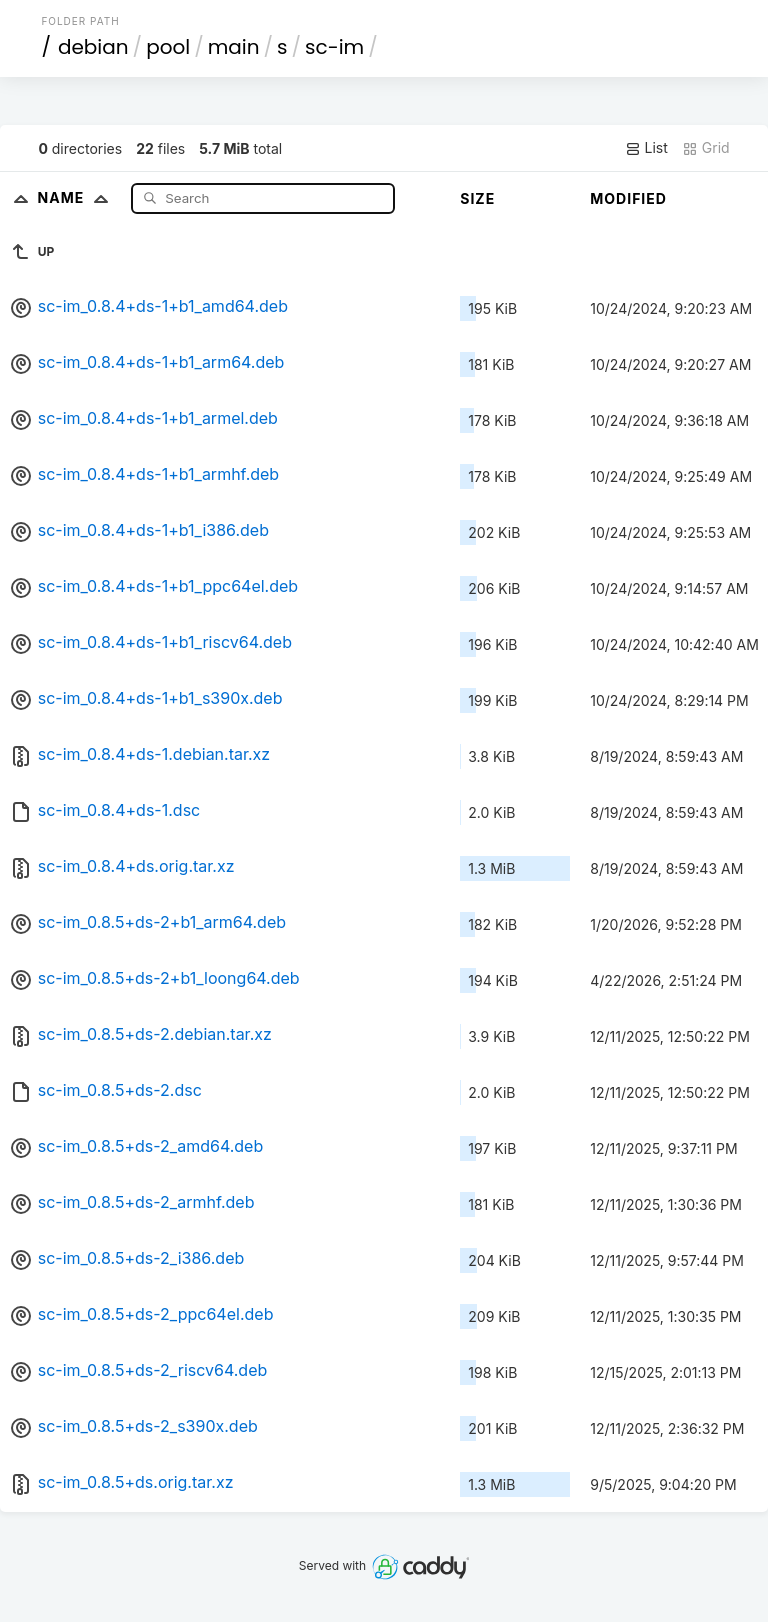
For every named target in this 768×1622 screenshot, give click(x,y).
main (234, 47)
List (646, 148)
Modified (628, 198)
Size (477, 198)
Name (77, 197)
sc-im (334, 47)
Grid (706, 148)
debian (93, 47)
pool (168, 47)
